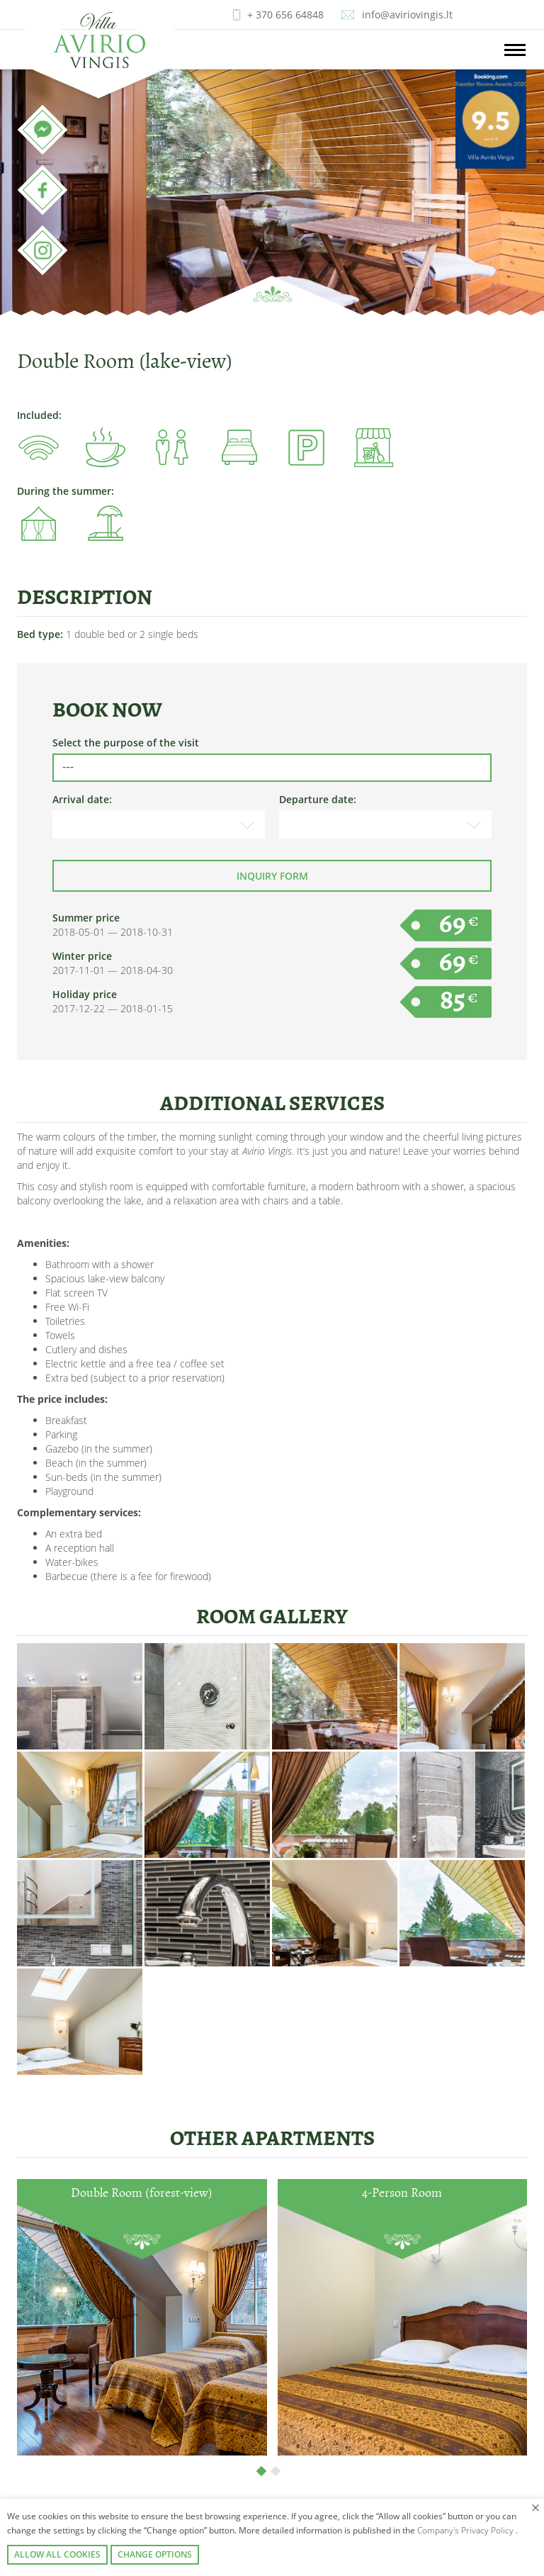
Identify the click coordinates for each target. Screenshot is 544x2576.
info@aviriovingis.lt (407, 14)
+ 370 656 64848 (285, 14)
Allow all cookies (57, 2554)
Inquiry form (272, 876)
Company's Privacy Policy (466, 2530)
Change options (155, 2554)
